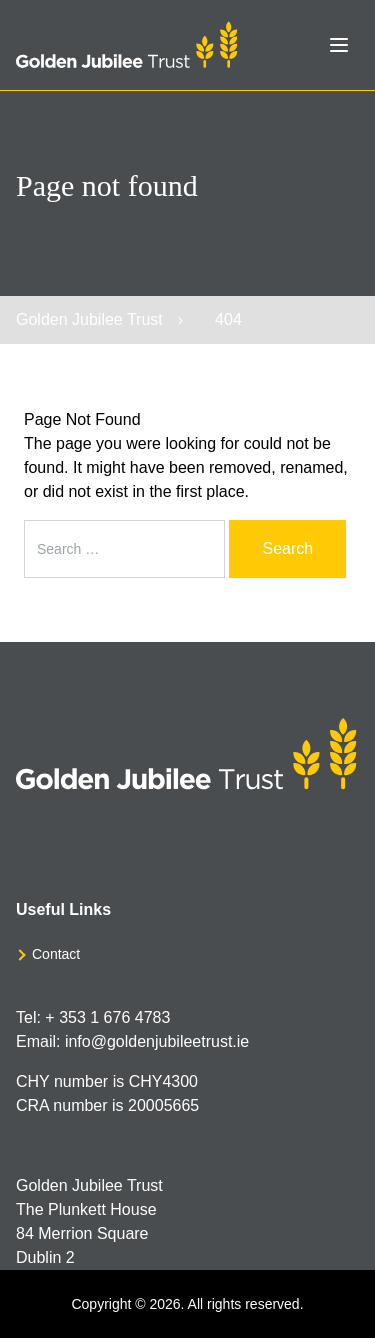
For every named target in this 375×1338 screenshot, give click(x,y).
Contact (56, 954)
